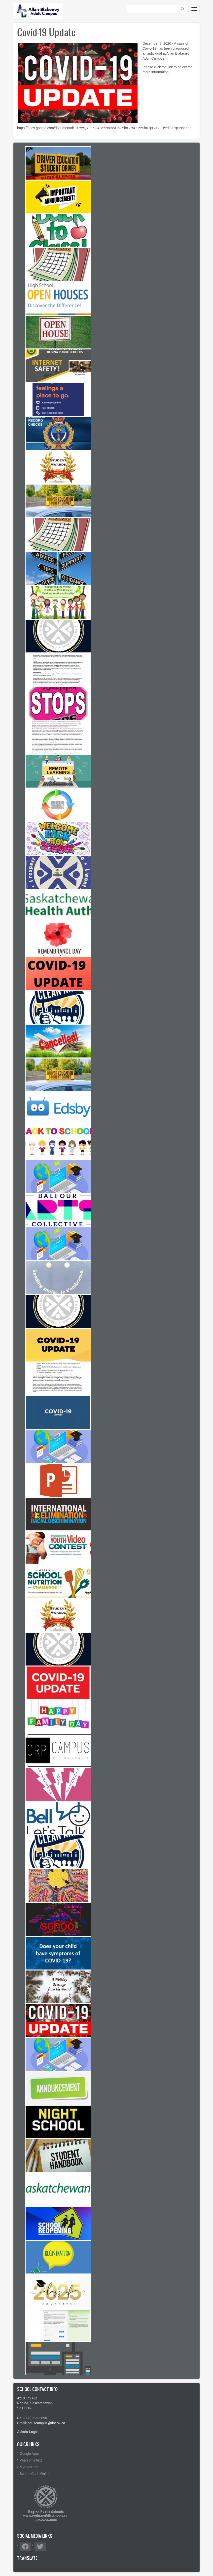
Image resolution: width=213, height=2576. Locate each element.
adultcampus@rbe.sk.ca (46, 2423)
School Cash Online (35, 2474)
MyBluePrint (29, 2467)
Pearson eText (31, 2460)
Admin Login (27, 2432)
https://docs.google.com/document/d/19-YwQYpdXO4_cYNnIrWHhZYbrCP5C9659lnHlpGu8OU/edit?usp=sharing (104, 128)
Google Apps (29, 2454)
